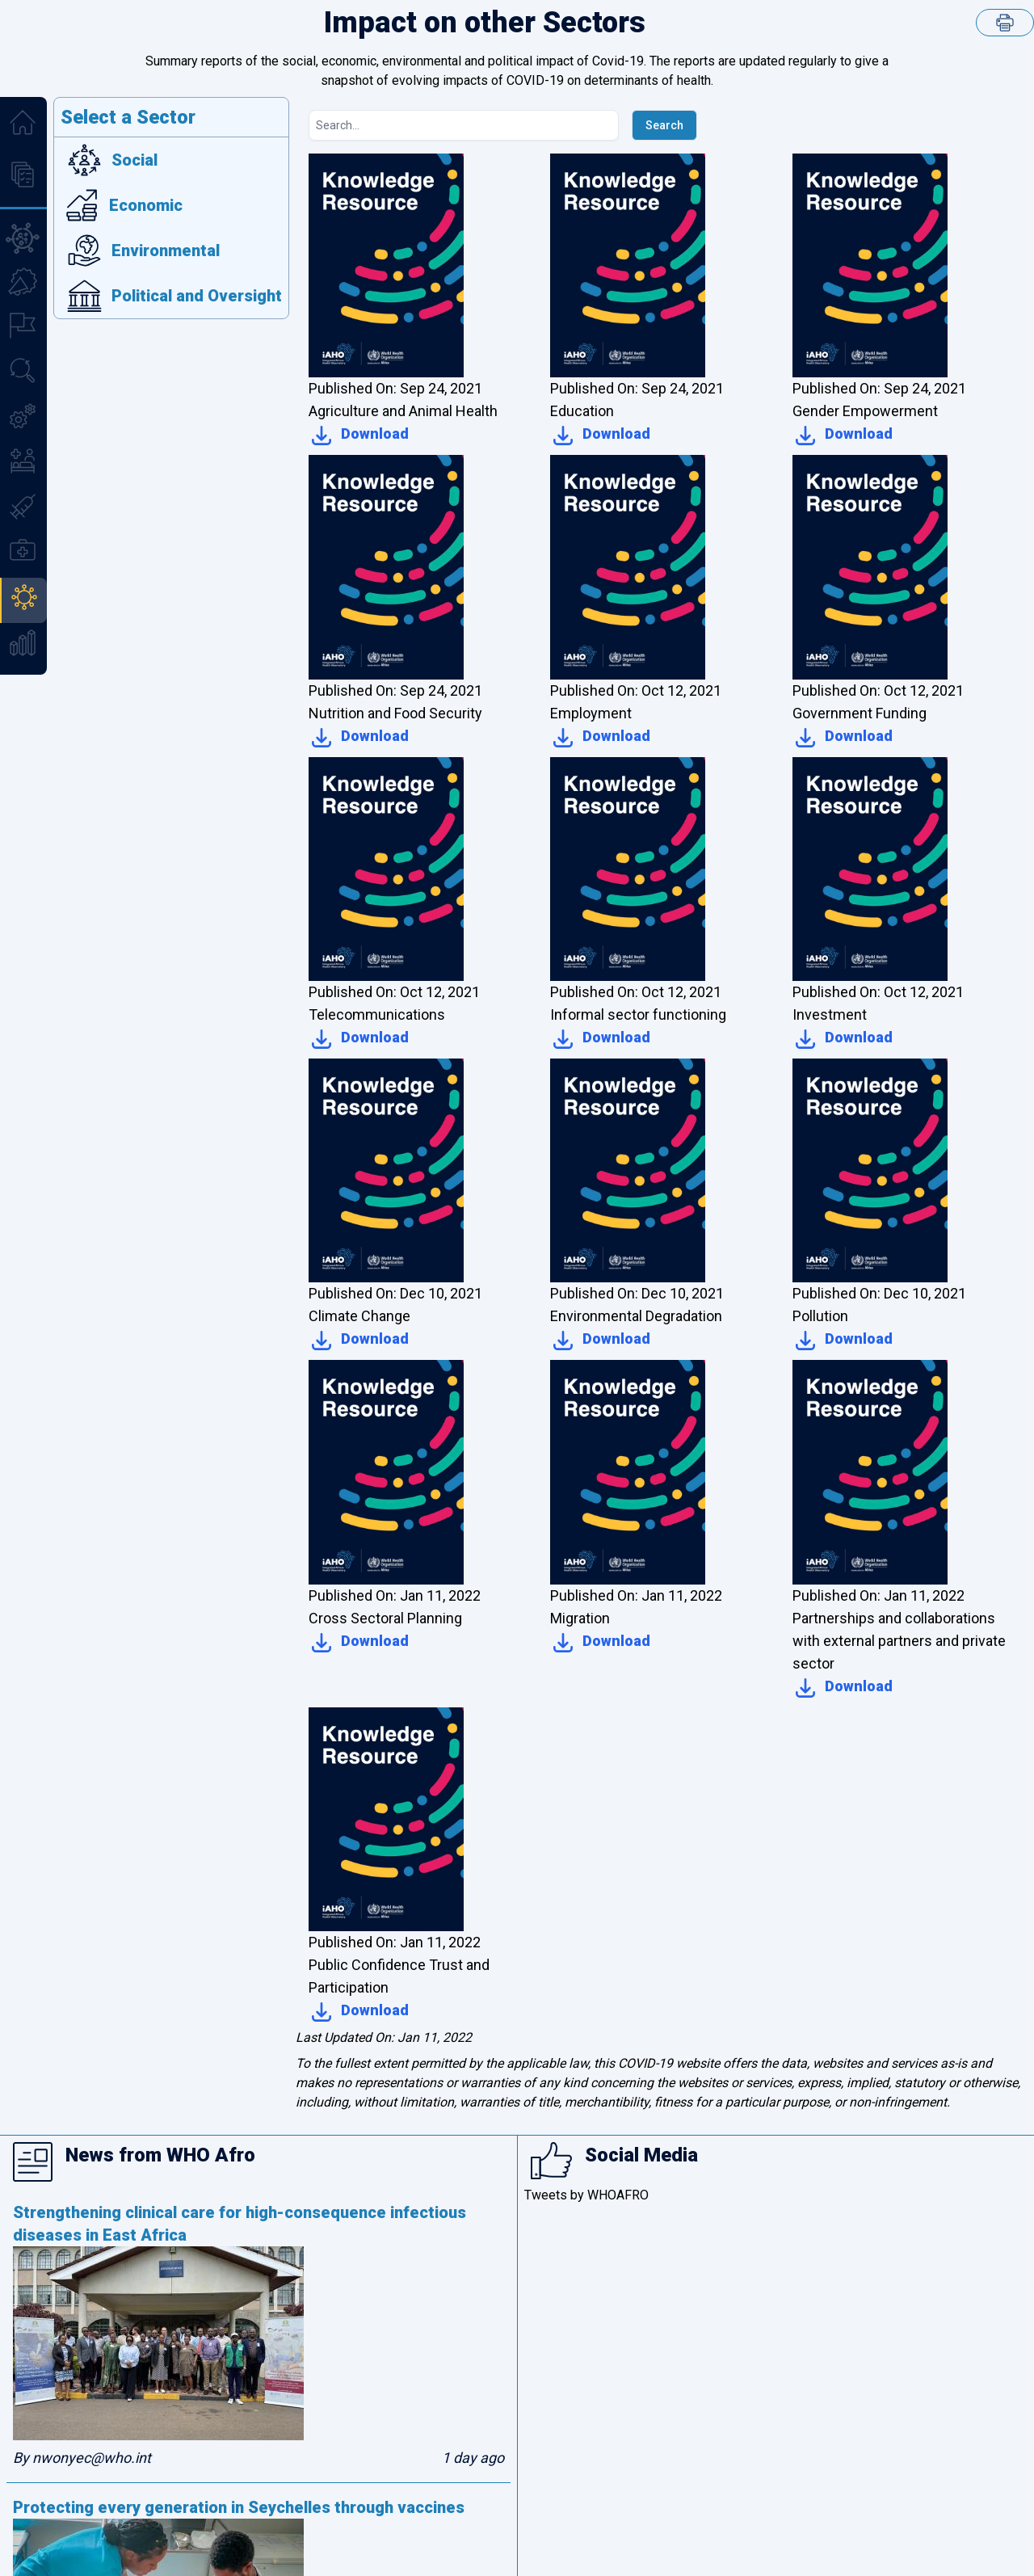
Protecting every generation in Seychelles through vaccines (238, 2507)
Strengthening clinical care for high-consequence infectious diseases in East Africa (239, 2224)
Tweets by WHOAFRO (586, 2195)
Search (664, 125)
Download (359, 435)
